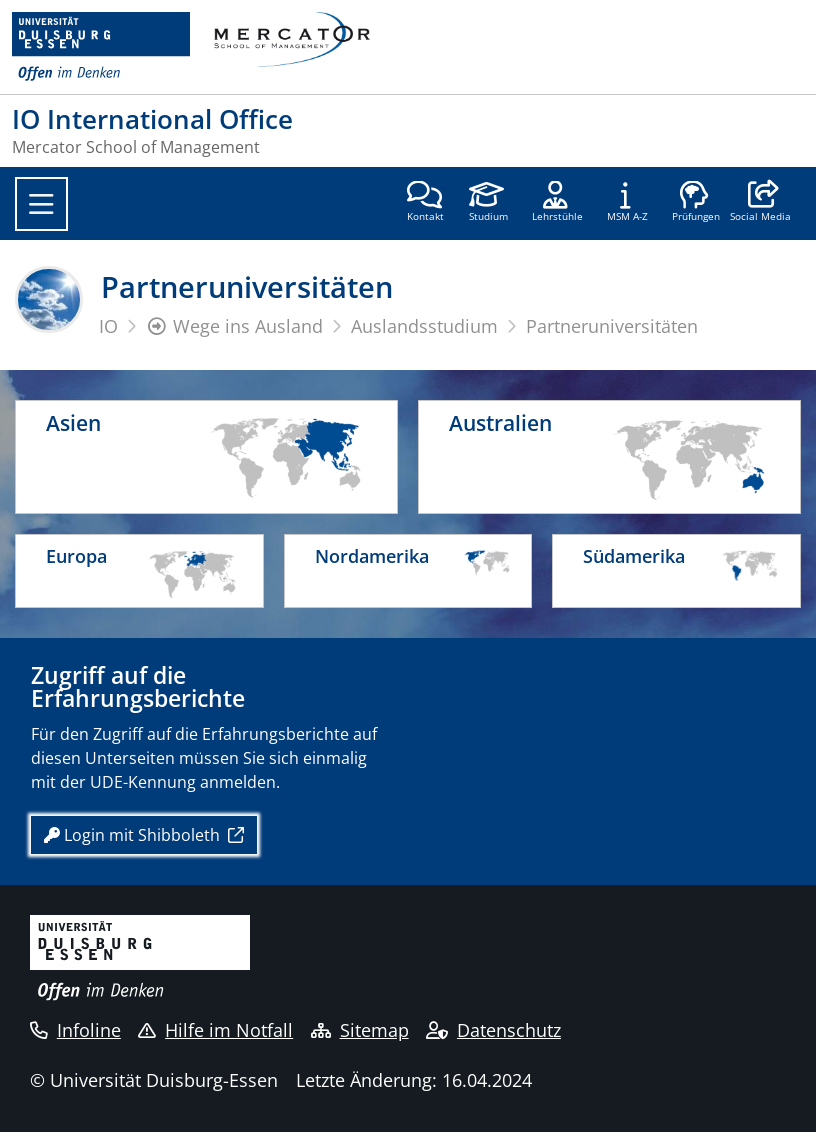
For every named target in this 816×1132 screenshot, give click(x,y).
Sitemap (360, 1030)
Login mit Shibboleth (134, 835)
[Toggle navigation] (41, 204)
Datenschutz (493, 1030)
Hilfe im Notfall (215, 1030)
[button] (760, 203)
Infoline (75, 1030)
